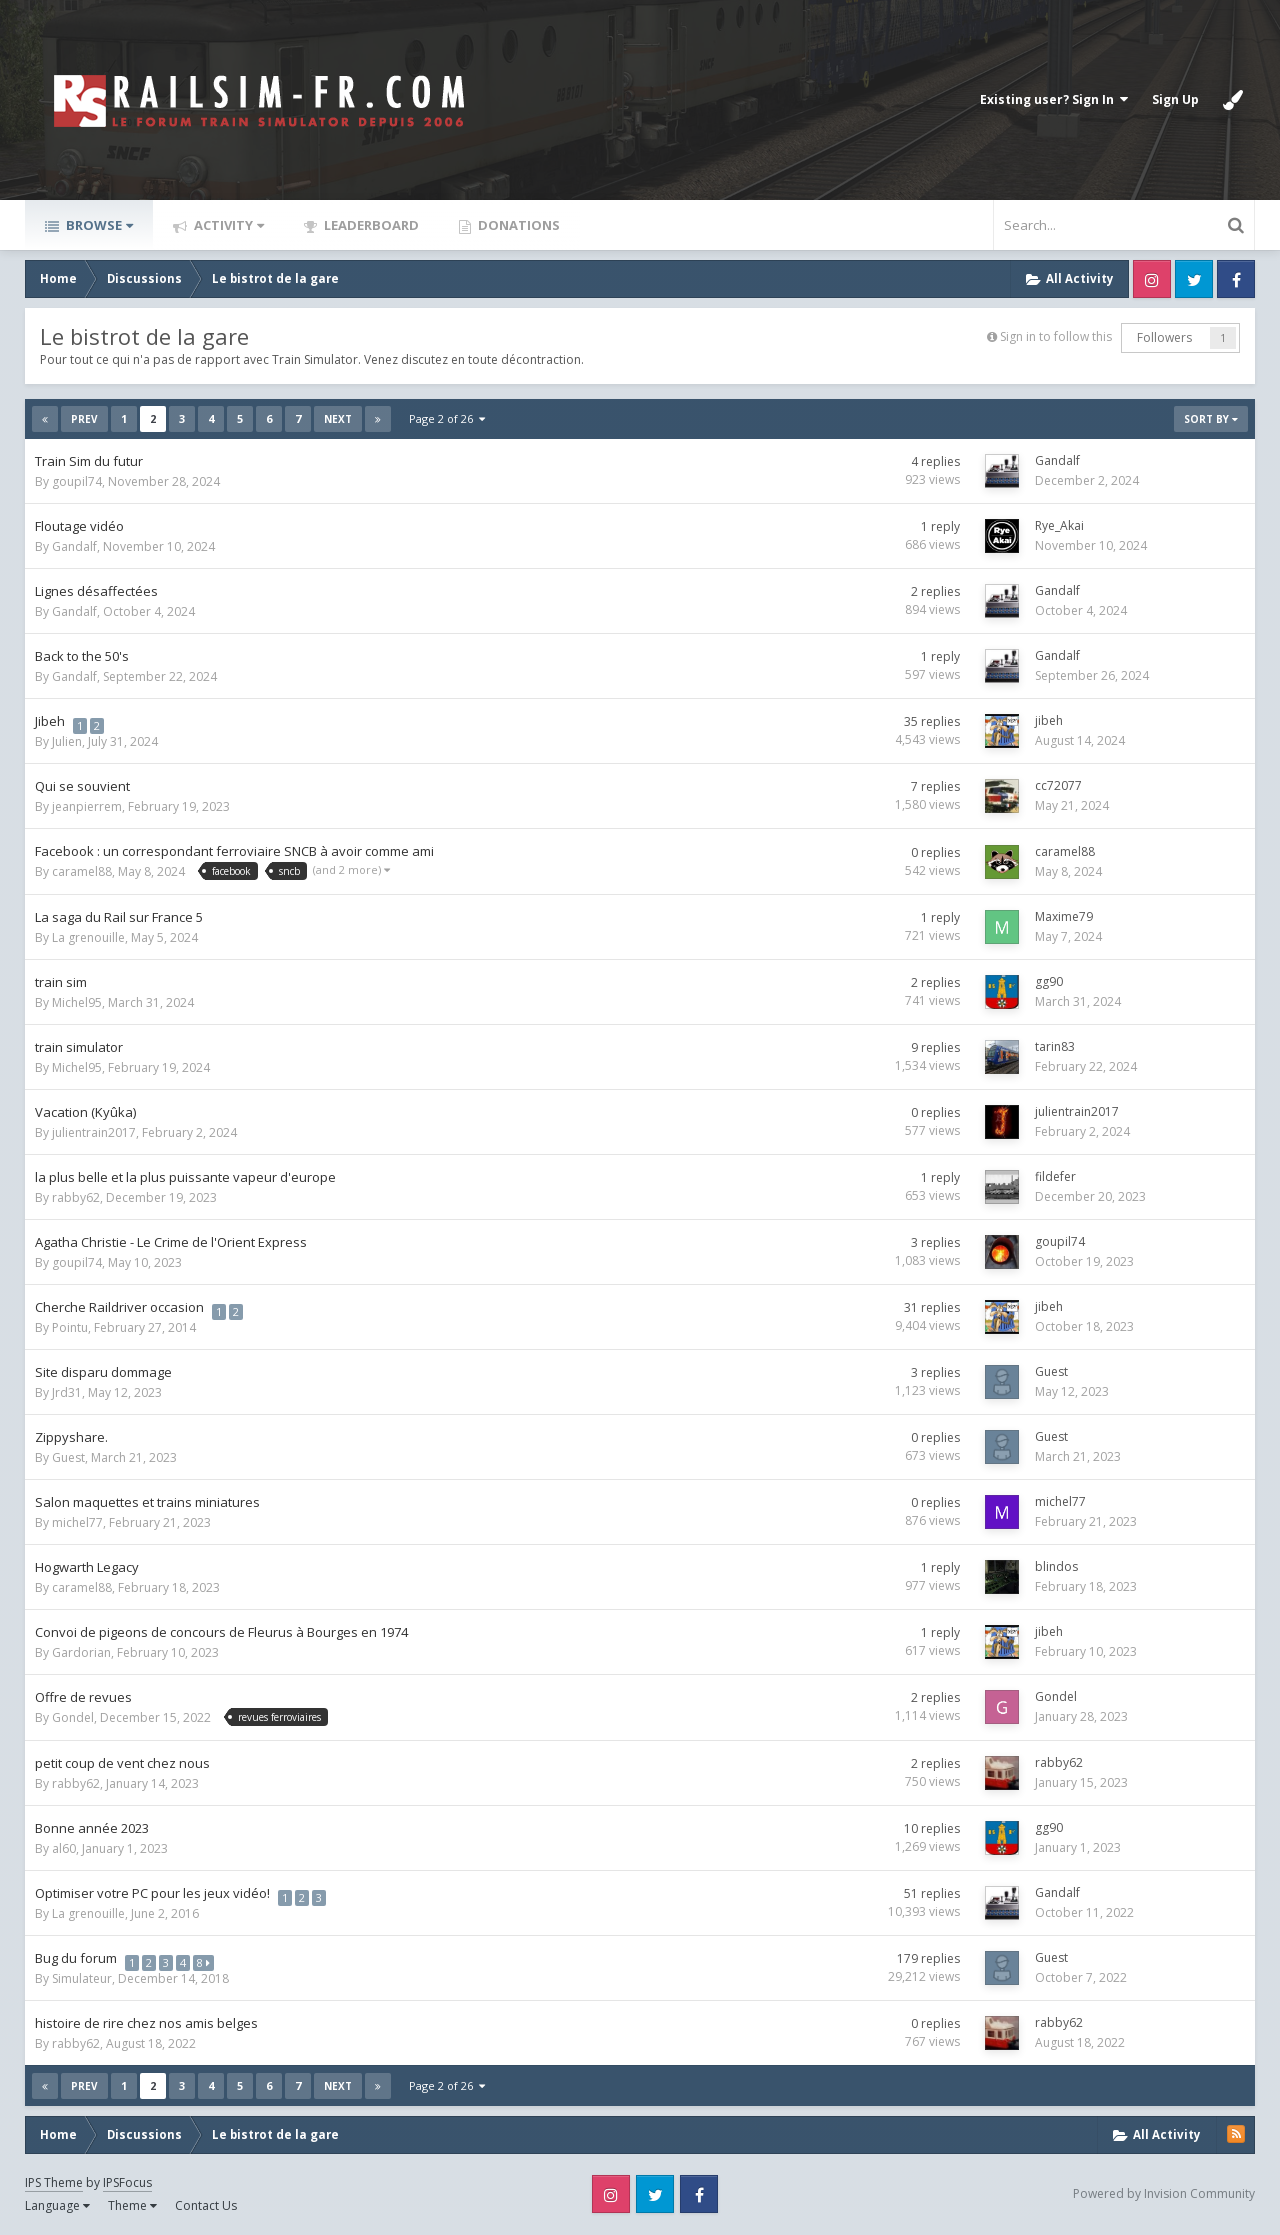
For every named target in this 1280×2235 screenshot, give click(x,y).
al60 (64, 1848)
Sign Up (1175, 99)
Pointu (70, 1327)
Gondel (73, 1717)
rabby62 (76, 1197)
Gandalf (1057, 460)
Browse (98, 225)
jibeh (1049, 720)
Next (338, 419)
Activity (227, 225)
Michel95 (77, 1002)
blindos (1056, 1566)
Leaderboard (370, 225)
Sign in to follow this (1056, 336)
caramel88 (82, 871)
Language (57, 2205)
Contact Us (206, 2205)
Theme (132, 2205)
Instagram (1152, 279)
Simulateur (82, 1978)
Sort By (1211, 419)
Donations (517, 225)
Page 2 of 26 (447, 418)
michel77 (77, 1522)
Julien (67, 741)
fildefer (1055, 1176)
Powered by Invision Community (1164, 2193)
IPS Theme (54, 2182)
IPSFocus (127, 2182)
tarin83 (1055, 1046)
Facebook (1236, 279)
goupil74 (77, 481)
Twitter (1194, 279)
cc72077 (1058, 785)
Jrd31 (67, 1392)
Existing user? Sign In (1054, 99)
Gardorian (81, 1652)
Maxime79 (1064, 916)
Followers (1164, 337)
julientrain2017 (94, 1132)
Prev (84, 419)
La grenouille (88, 937)
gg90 (1049, 981)
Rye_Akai (1059, 525)
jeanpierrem (87, 806)
